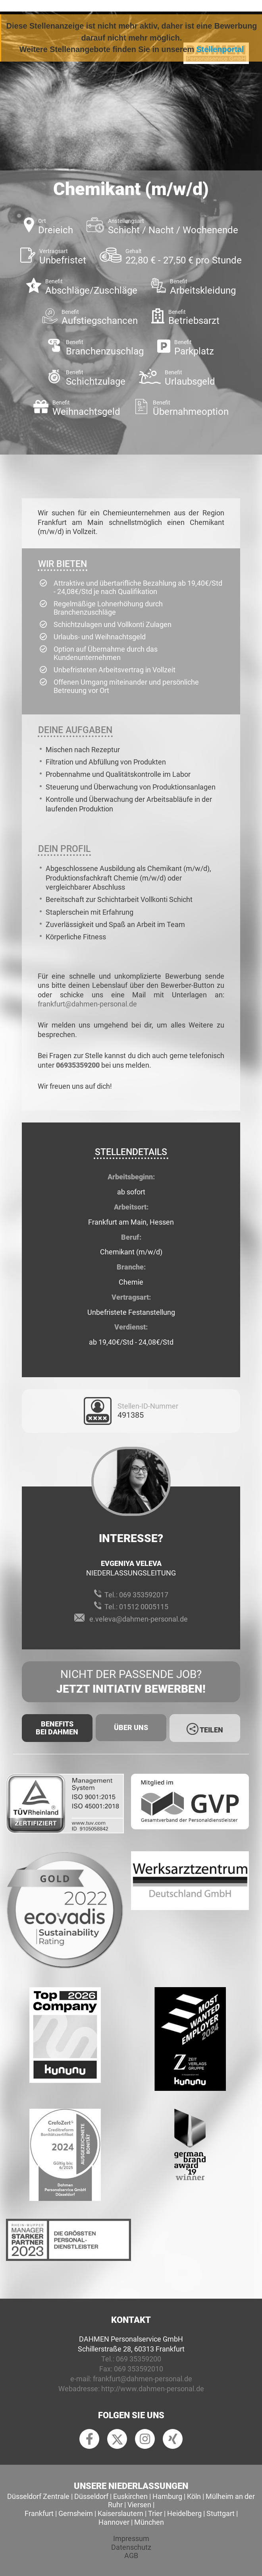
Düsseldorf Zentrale (38, 2496)
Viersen (139, 2505)
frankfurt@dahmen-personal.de (87, 1004)
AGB (131, 2555)
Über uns (131, 1727)
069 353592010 (138, 2369)
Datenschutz (131, 2547)
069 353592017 (143, 1595)
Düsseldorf (91, 2496)
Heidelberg (184, 2513)
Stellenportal (220, 49)
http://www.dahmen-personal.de (152, 2388)
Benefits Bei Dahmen (57, 1728)
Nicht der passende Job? (131, 1682)
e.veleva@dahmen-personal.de (138, 1619)
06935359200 (78, 1065)
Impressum (131, 2538)
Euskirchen (130, 2496)
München (149, 2522)
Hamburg (167, 2496)
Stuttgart (220, 2513)
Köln (194, 2496)
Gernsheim (75, 2513)
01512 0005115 (143, 1607)
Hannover (113, 2522)
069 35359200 (138, 2359)
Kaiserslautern (120, 2513)
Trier (155, 2513)
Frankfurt (39, 2513)
